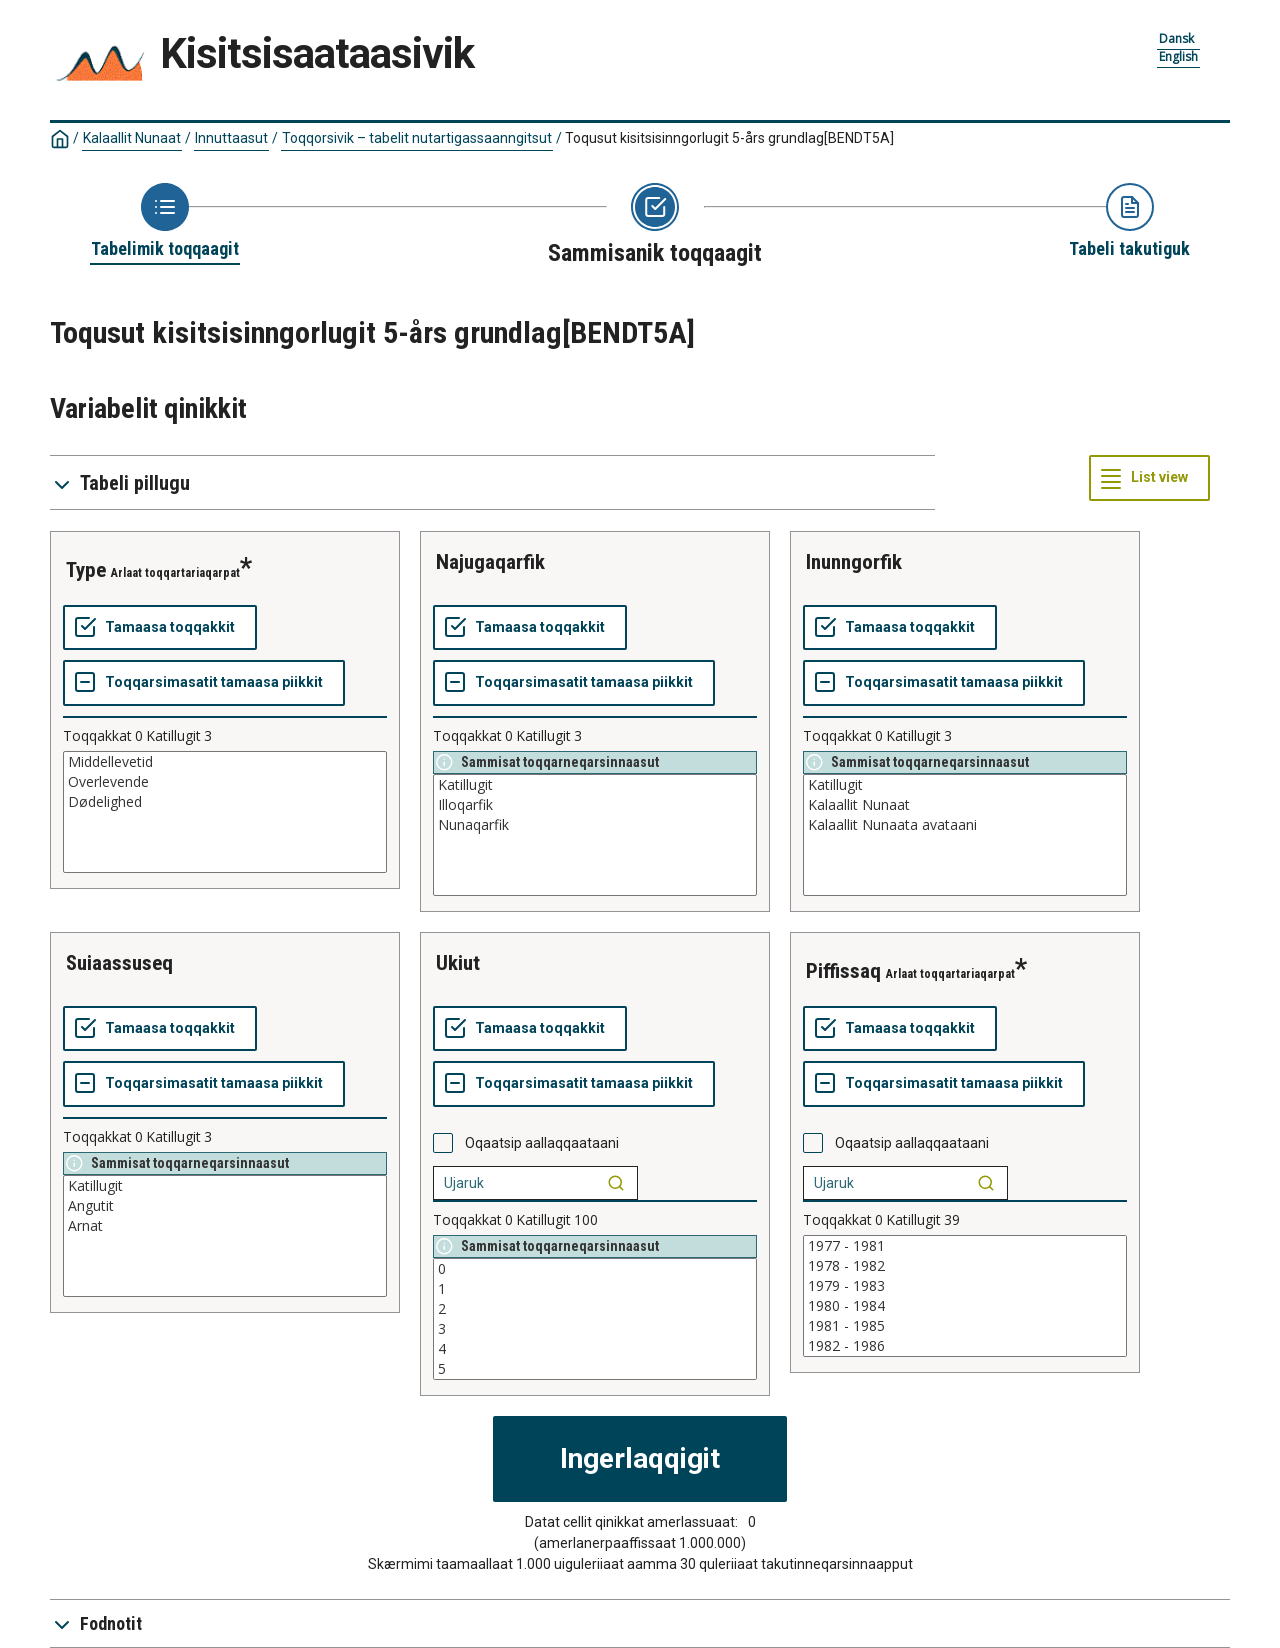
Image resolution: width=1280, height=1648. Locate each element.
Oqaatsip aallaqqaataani (542, 1143)
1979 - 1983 (965, 1286)
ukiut (458, 963)
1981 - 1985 (965, 1326)
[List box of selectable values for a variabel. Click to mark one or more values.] (225, 812)
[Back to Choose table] (165, 222)
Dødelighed (225, 802)
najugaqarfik (490, 562)
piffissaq (843, 971)
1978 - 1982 (965, 1266)
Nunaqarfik (595, 825)
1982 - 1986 (965, 1346)
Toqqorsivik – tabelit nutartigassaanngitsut (417, 138)
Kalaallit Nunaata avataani (965, 825)
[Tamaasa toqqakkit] (160, 628)
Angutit (225, 1206)
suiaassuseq (119, 963)
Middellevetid (225, 762)
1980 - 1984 (965, 1306)
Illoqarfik (595, 805)
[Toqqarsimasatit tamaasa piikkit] (204, 683)
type (86, 570)
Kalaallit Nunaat (132, 138)
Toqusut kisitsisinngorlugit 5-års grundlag (729, 138)
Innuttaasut (231, 138)
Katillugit (595, 785)
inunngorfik (854, 562)
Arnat (225, 1226)
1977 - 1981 (965, 1246)
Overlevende (225, 782)
